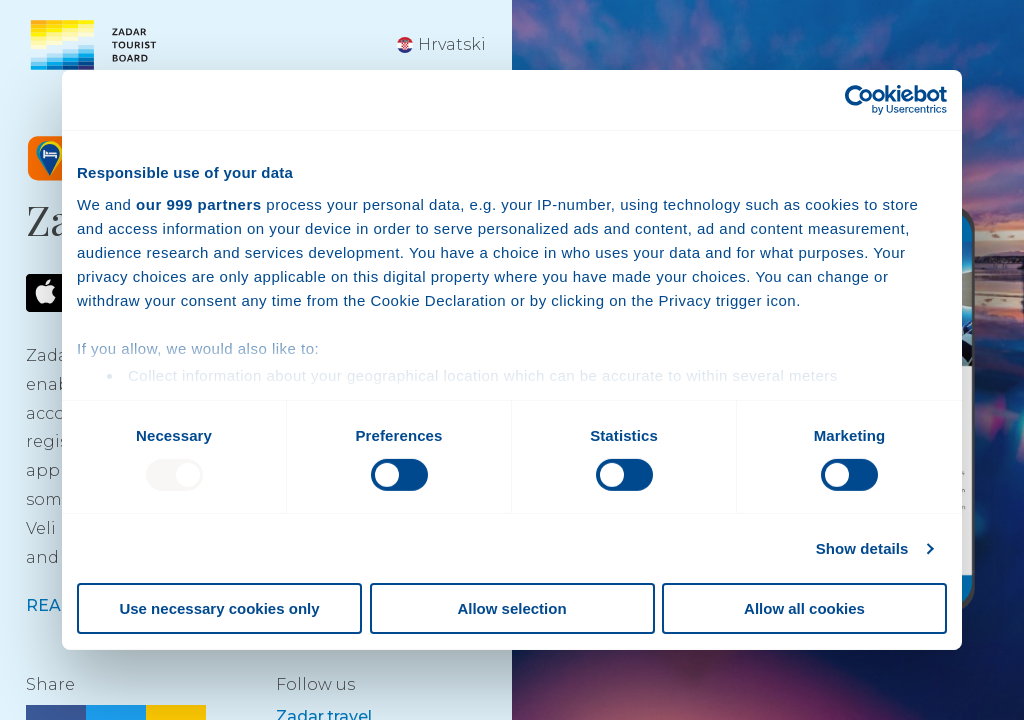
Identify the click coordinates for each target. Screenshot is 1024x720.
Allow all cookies (804, 608)
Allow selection (511, 608)
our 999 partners (199, 203)
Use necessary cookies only (219, 608)
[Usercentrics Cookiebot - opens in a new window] (859, 100)
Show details (862, 548)
